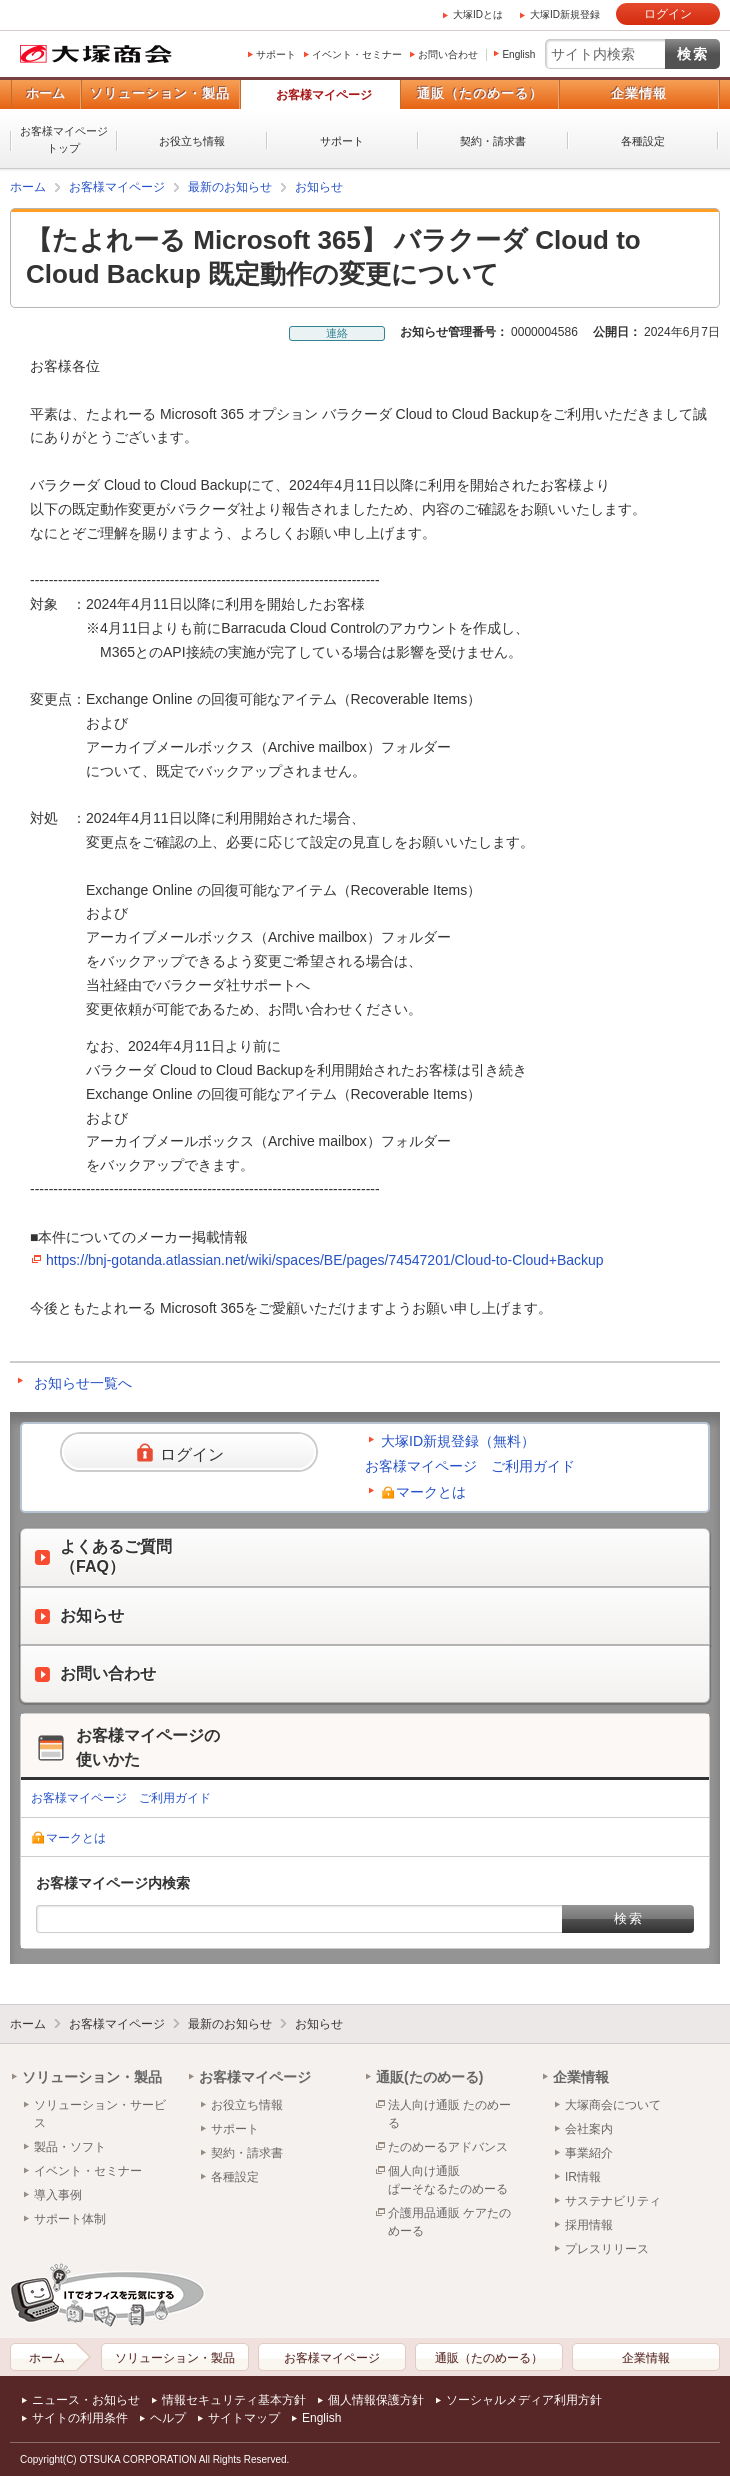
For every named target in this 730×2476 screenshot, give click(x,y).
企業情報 (639, 93)
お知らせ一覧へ (83, 1383)
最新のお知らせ (230, 187)
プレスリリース (607, 2249)
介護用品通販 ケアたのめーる (449, 2222)
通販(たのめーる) (429, 2077)
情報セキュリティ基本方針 (234, 2400)
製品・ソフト (70, 2147)
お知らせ (319, 187)
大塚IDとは (478, 14)
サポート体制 (70, 2219)
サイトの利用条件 (80, 2418)
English (518, 54)
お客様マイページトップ (64, 139)
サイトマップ (244, 2418)
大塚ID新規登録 (565, 14)
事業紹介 (589, 2153)
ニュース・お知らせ (86, 2400)
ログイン (668, 14)
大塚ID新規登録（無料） (458, 1441)
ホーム (45, 93)
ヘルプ (168, 2418)
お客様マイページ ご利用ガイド (470, 1466)
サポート (276, 54)
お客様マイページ (324, 95)
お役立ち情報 (192, 141)
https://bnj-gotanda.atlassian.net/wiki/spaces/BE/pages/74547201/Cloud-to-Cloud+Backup (325, 1260)
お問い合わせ (448, 54)
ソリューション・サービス (100, 2114)
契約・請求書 (493, 141)
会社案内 (589, 2129)
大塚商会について (613, 2105)
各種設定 (643, 141)
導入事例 (58, 2195)
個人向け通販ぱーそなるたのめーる (448, 2180)
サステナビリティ (613, 2201)
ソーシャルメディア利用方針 (524, 2400)
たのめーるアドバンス (448, 2147)
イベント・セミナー (357, 54)
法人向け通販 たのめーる (449, 2114)
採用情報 (589, 2225)
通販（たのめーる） (480, 93)
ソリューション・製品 (160, 93)
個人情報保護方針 (376, 2400)
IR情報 (583, 2177)
